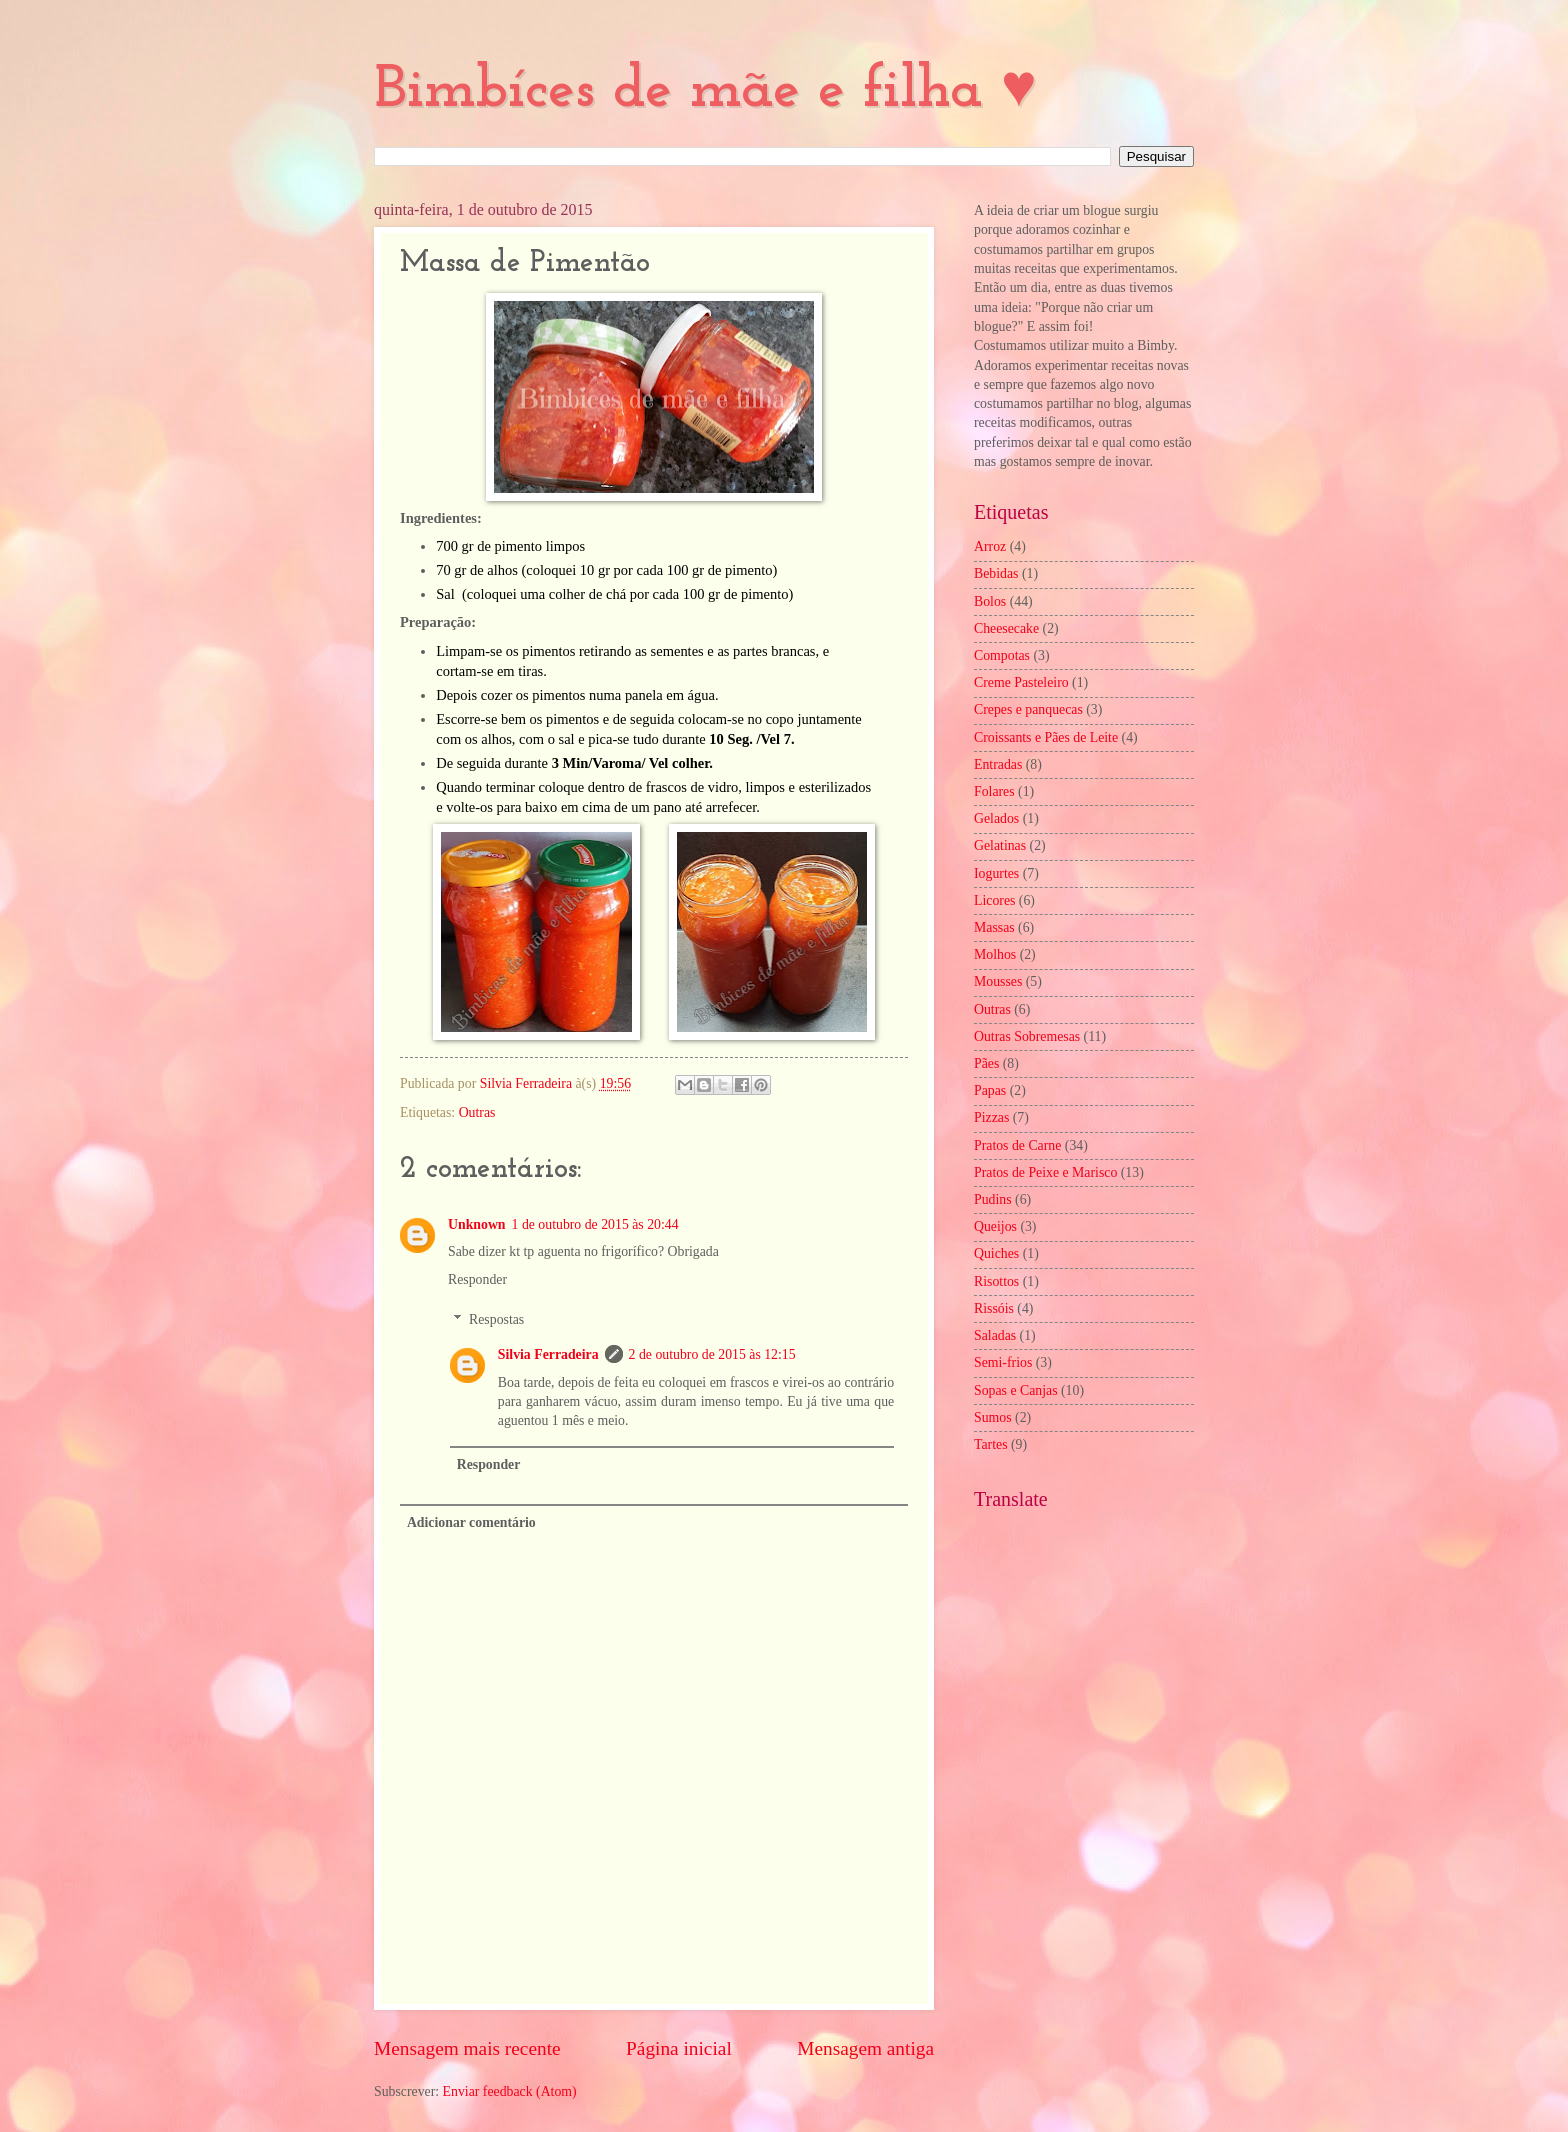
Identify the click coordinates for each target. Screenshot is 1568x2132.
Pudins (993, 1199)
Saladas (995, 1335)
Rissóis (994, 1308)
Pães (986, 1063)
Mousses (998, 981)
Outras (477, 1112)
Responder (477, 1279)
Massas (994, 927)
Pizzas (991, 1117)
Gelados (996, 818)
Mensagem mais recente (467, 2048)
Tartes (991, 1444)
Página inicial (679, 2048)
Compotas (1002, 655)
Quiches (996, 1253)
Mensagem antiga (865, 2048)
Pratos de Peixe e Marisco (1045, 1172)
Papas (990, 1090)
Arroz (990, 546)
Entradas (998, 764)
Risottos (996, 1281)
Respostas (496, 1319)
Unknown (477, 1224)
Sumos (993, 1417)
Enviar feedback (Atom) (510, 2091)
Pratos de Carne (1017, 1145)
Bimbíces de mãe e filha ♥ (705, 91)
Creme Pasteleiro (1021, 682)
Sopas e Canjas (1016, 1390)
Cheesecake (1006, 628)
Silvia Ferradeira (548, 1354)
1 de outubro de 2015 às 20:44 (595, 1224)
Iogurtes (996, 873)
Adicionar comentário (471, 1522)
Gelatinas (1000, 845)
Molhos (995, 954)
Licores (994, 900)
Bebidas (996, 573)
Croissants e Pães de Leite (1046, 737)
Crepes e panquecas (1028, 709)
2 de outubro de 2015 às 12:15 (712, 1354)
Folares (994, 791)
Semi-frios (1003, 1362)
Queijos (995, 1226)
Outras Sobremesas (1027, 1036)
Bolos (990, 601)
